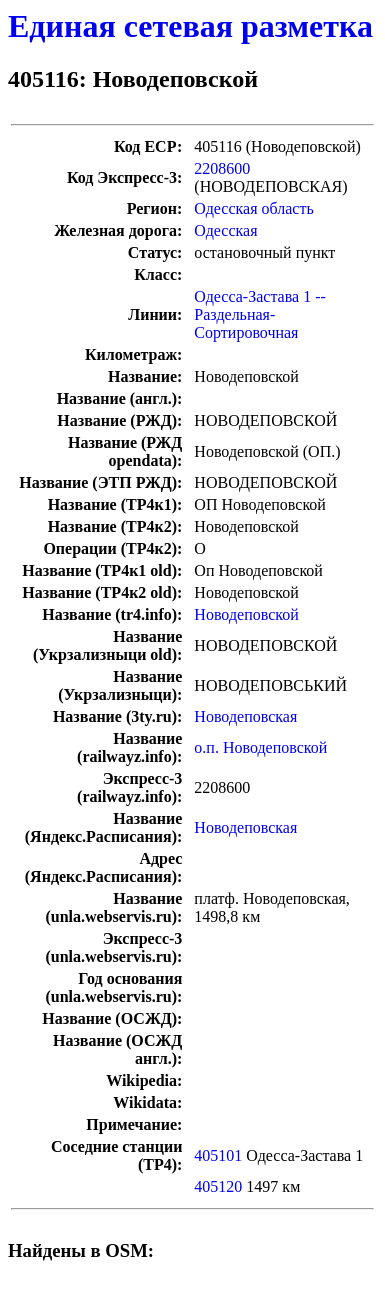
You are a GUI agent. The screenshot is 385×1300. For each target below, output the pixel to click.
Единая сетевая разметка (190, 26)
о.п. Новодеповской (260, 747)
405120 (218, 1186)
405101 (218, 1155)
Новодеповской (246, 614)
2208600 (222, 168)
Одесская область (253, 208)
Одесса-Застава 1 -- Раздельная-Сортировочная (259, 314)
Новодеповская (245, 716)
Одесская (225, 230)
